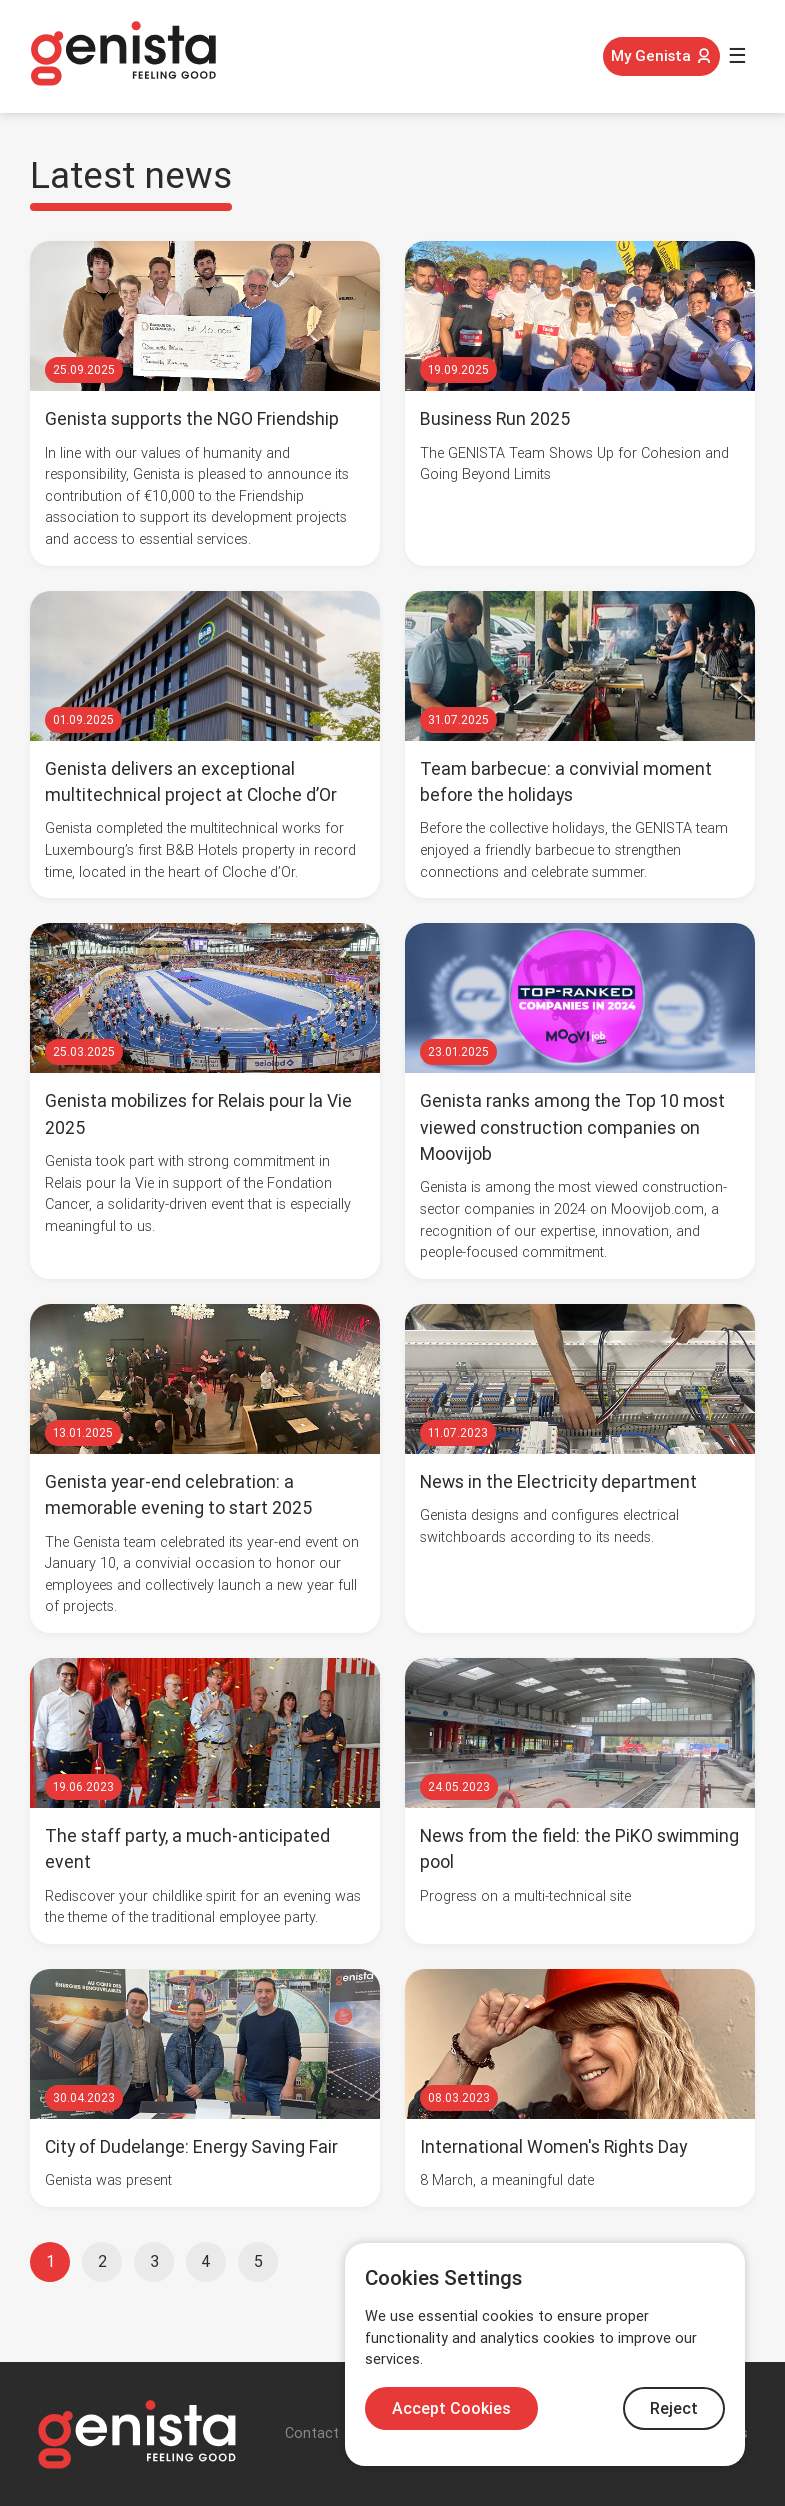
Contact (312, 2433)
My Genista (661, 56)
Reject (674, 2408)
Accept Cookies (451, 2408)
